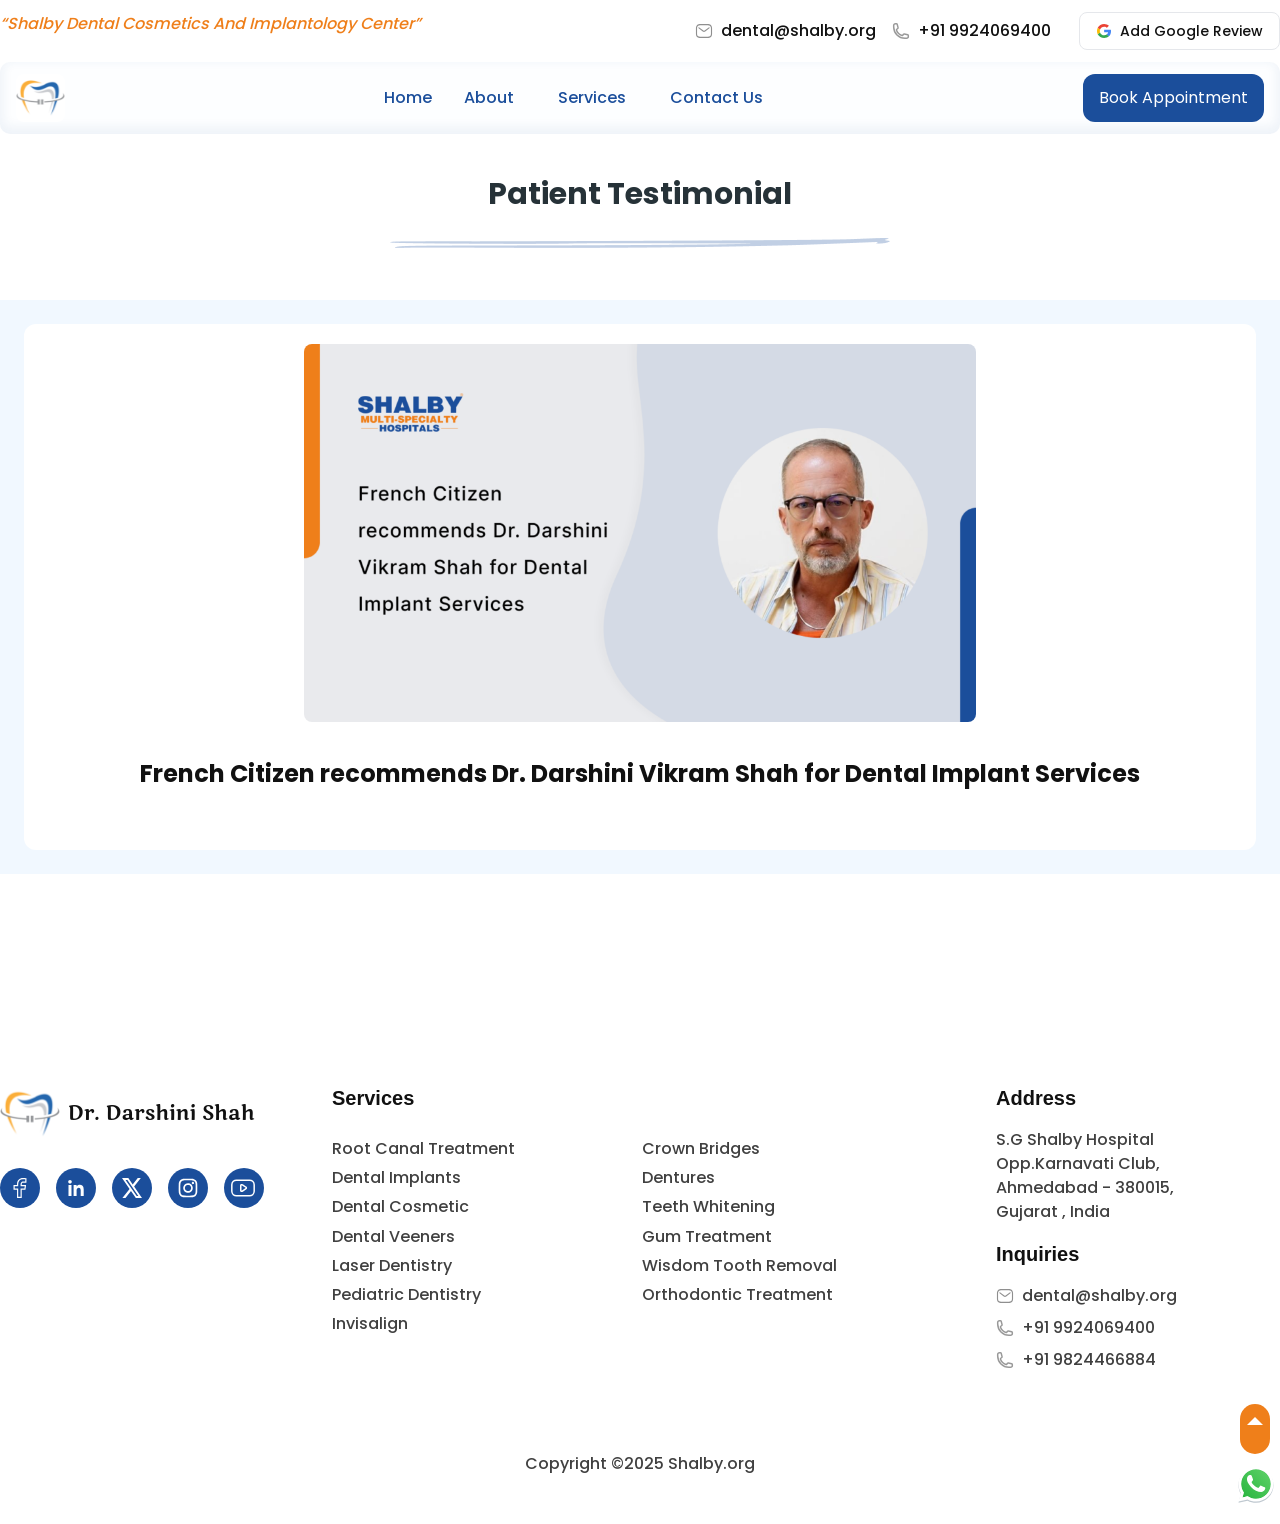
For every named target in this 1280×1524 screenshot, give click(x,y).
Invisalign (370, 1323)
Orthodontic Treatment (737, 1294)
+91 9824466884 (1089, 1359)
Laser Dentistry (392, 1265)
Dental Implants (396, 1177)
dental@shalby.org (798, 30)
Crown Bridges (701, 1148)
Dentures (678, 1177)
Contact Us (716, 97)
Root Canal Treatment (423, 1148)
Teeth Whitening (708, 1206)
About (489, 97)
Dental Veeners (393, 1236)
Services (592, 97)
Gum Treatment (707, 1236)
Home (408, 97)
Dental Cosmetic (400, 1206)
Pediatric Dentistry (406, 1294)
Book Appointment (1173, 97)
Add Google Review (1179, 31)
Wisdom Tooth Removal (739, 1265)
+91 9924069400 (984, 30)
